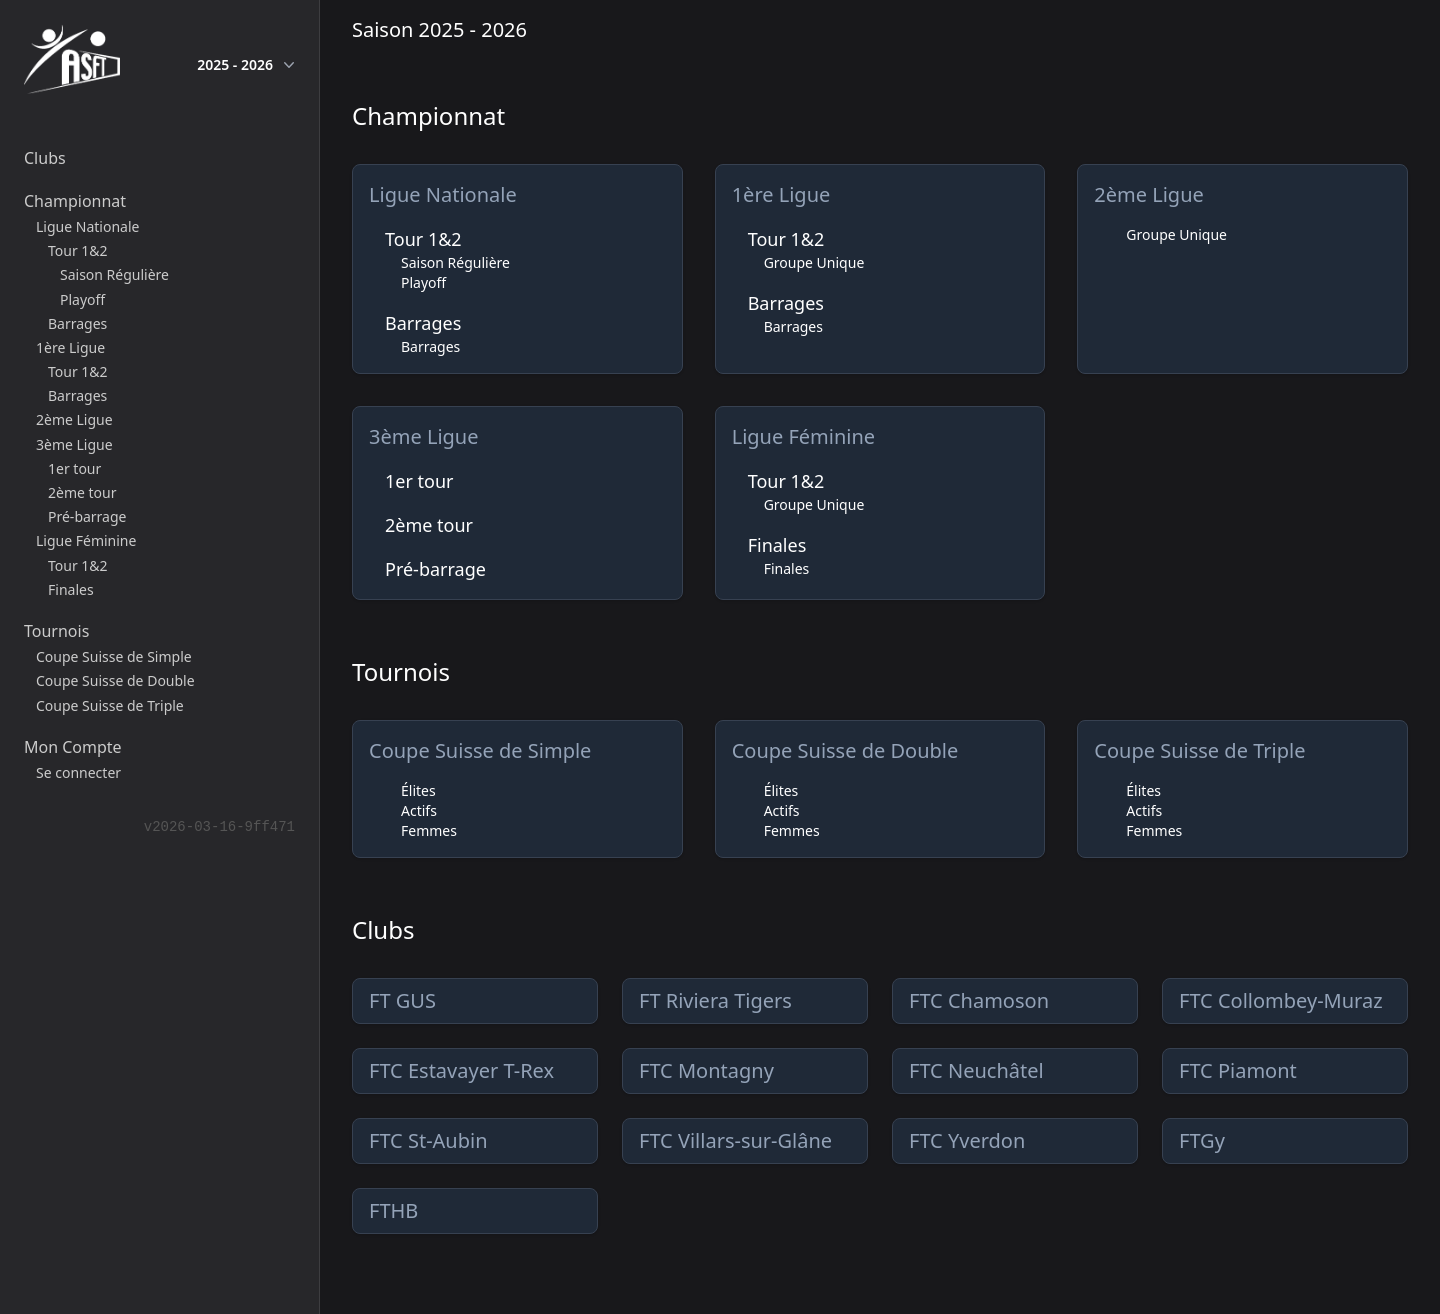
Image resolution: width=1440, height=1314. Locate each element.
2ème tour (429, 525)
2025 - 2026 (246, 65)
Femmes (429, 830)
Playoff (423, 282)
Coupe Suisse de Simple (480, 750)
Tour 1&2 (423, 239)
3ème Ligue (423, 436)
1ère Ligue (781, 194)
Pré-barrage (435, 569)
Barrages (423, 323)
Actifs (419, 810)
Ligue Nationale (443, 194)
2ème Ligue (1148, 194)
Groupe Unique (814, 262)
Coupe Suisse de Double (845, 750)
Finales (777, 545)
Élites (418, 790)
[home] (72, 64)
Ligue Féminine (803, 436)
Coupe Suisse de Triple (1199, 750)
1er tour (419, 481)
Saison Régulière (455, 262)
